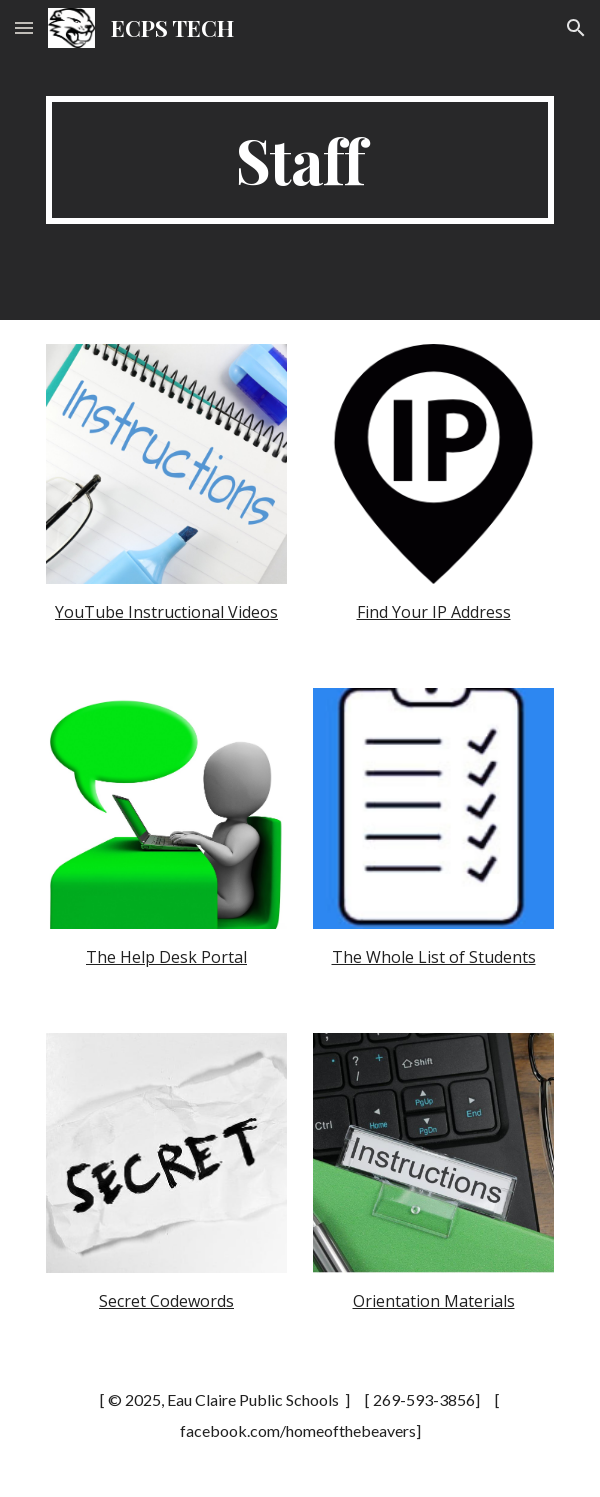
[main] (299, 160)
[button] (24, 27)
